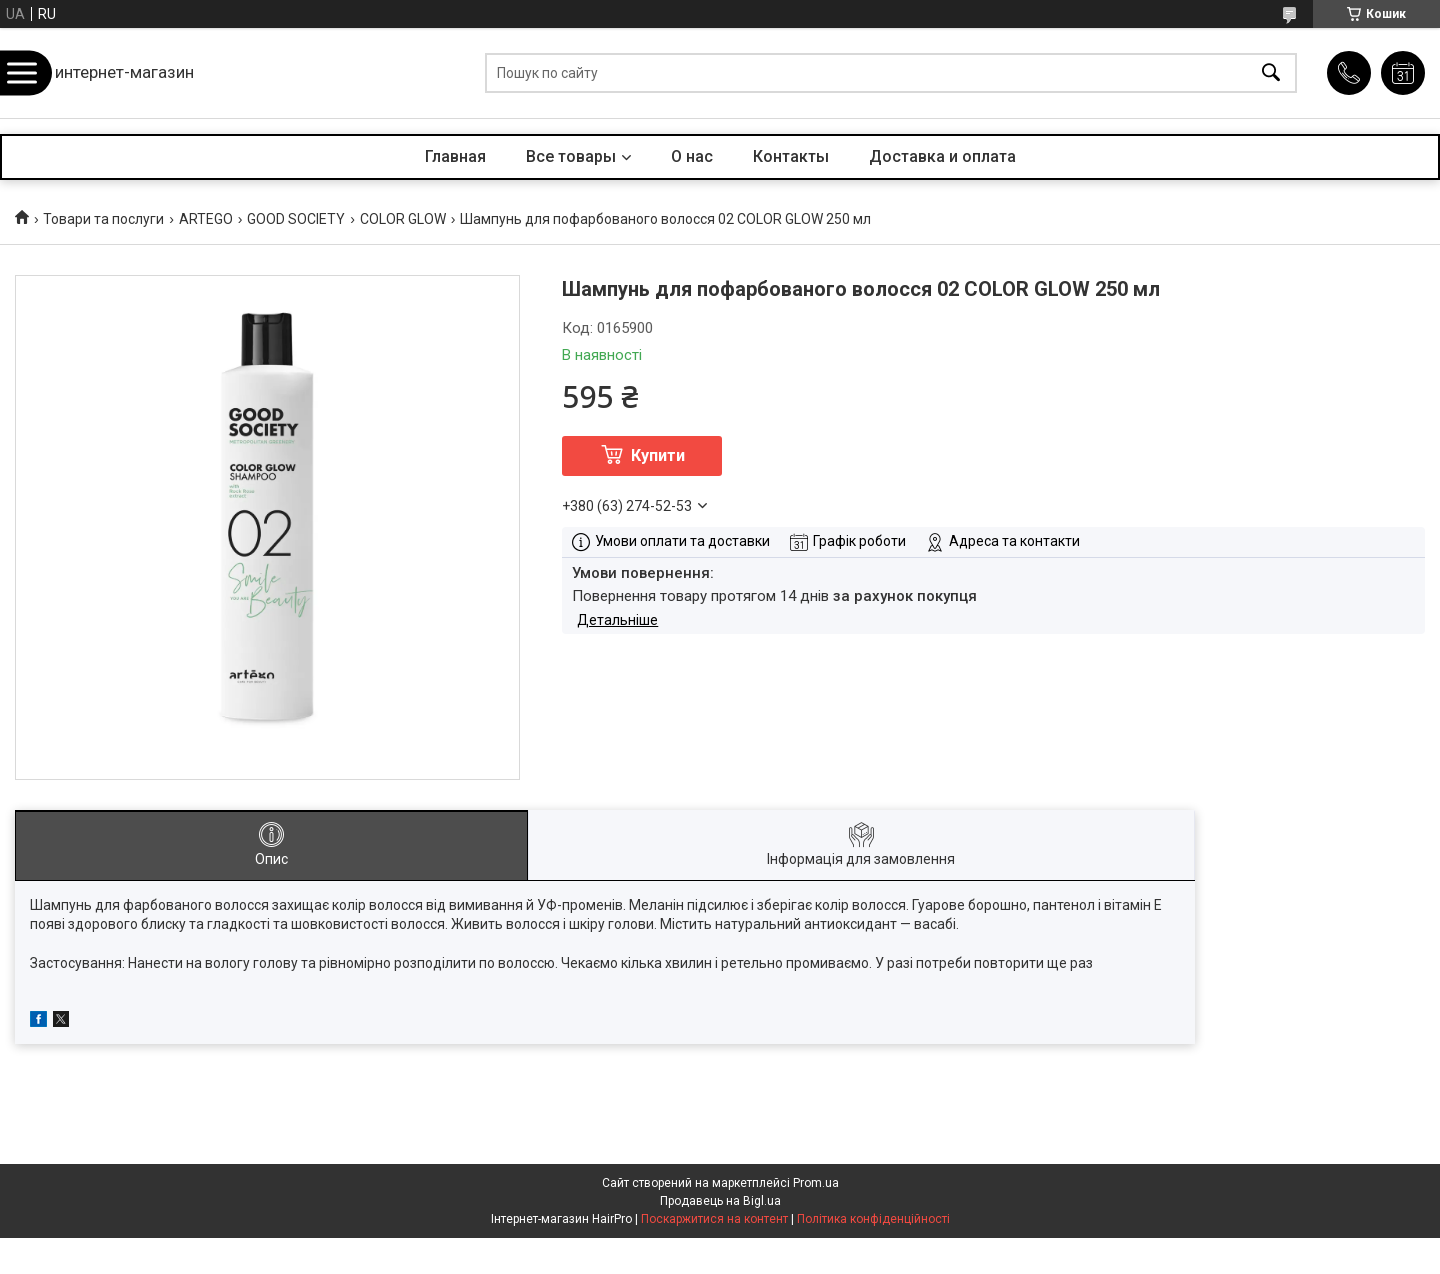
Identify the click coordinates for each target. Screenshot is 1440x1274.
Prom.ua (816, 1183)
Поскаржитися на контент (714, 1219)
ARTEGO (206, 219)
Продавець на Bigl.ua (720, 1201)
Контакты (791, 156)
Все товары (571, 156)
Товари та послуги (103, 219)
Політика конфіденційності (873, 1219)
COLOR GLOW (403, 219)
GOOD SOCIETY (296, 219)
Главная (455, 156)
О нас (692, 156)
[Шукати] (1271, 73)
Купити (658, 455)
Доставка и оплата (942, 156)
